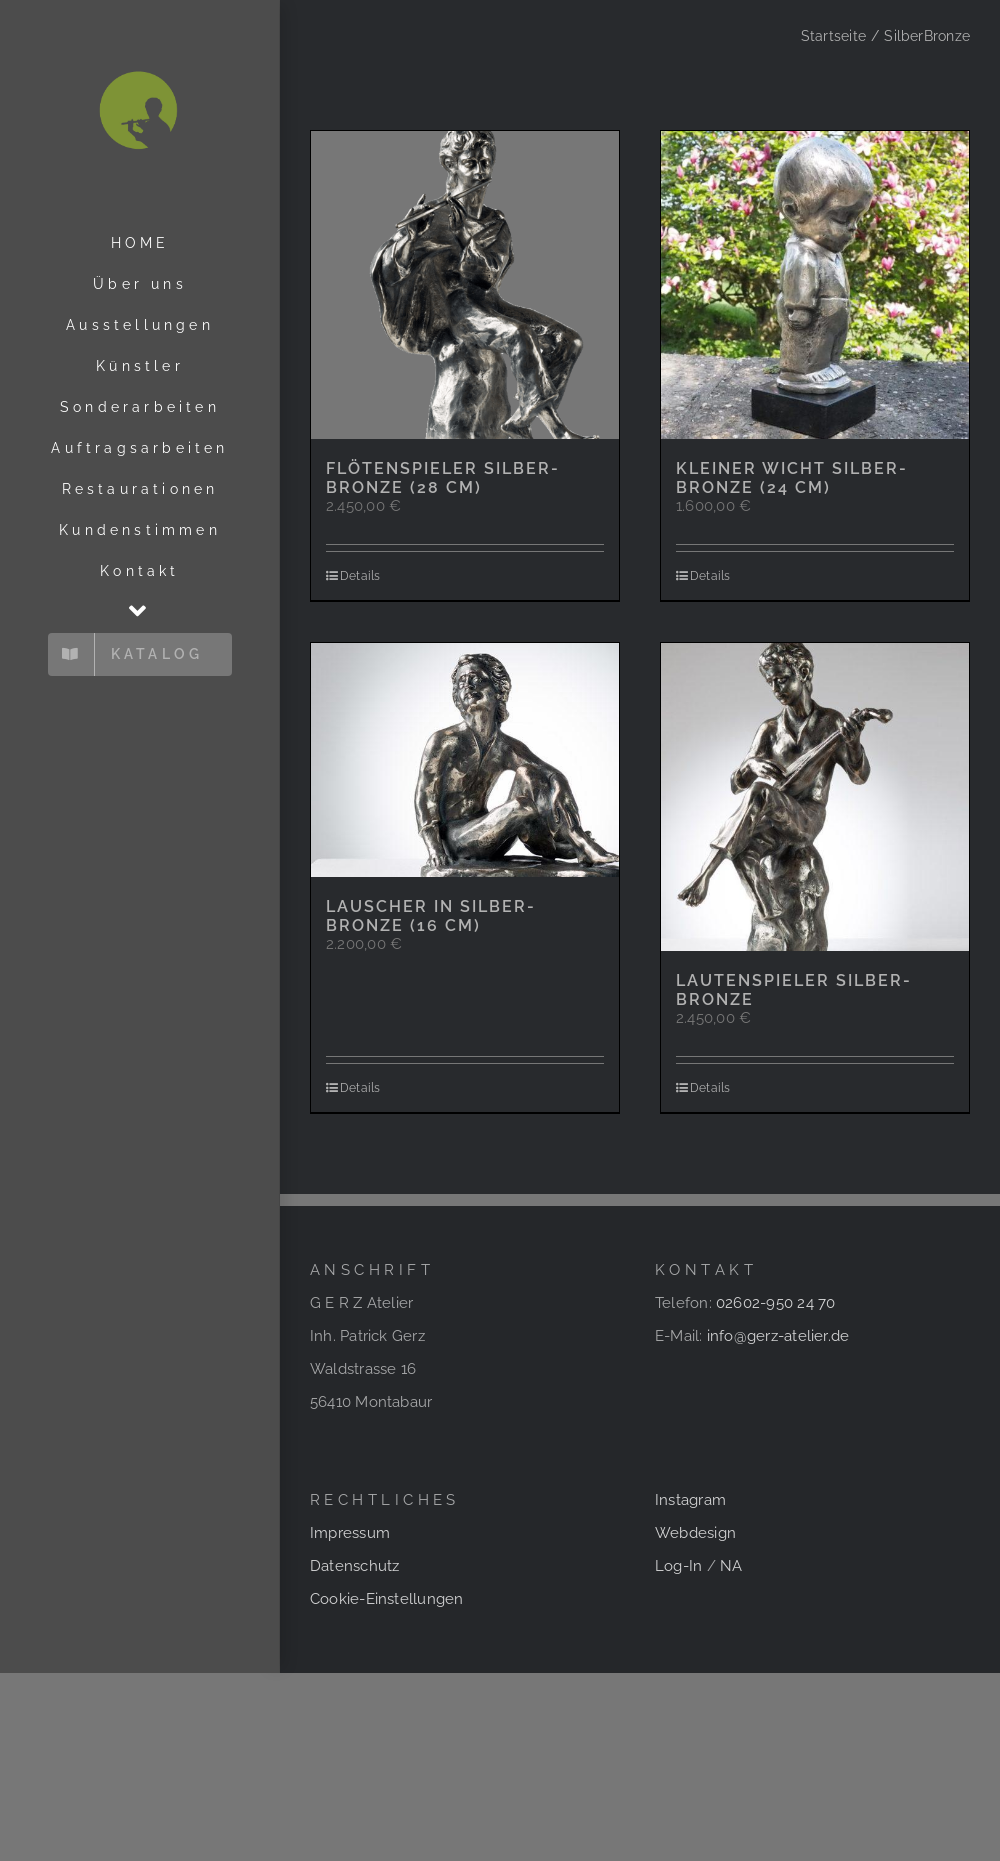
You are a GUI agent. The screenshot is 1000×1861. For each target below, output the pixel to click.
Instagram (690, 1500)
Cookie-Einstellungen (387, 1599)
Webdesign (695, 1533)
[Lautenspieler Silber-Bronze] (815, 797)
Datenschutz (354, 1566)
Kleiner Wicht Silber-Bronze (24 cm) (792, 478)
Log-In (678, 1566)
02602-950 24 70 (775, 1303)
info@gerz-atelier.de (778, 1336)
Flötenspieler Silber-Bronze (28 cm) (443, 478)
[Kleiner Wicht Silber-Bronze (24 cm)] (815, 285)
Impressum (350, 1533)
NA (731, 1566)
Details (360, 576)
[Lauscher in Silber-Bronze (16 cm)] (465, 760)
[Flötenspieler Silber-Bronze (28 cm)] (465, 285)
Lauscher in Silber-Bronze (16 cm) (431, 916)
